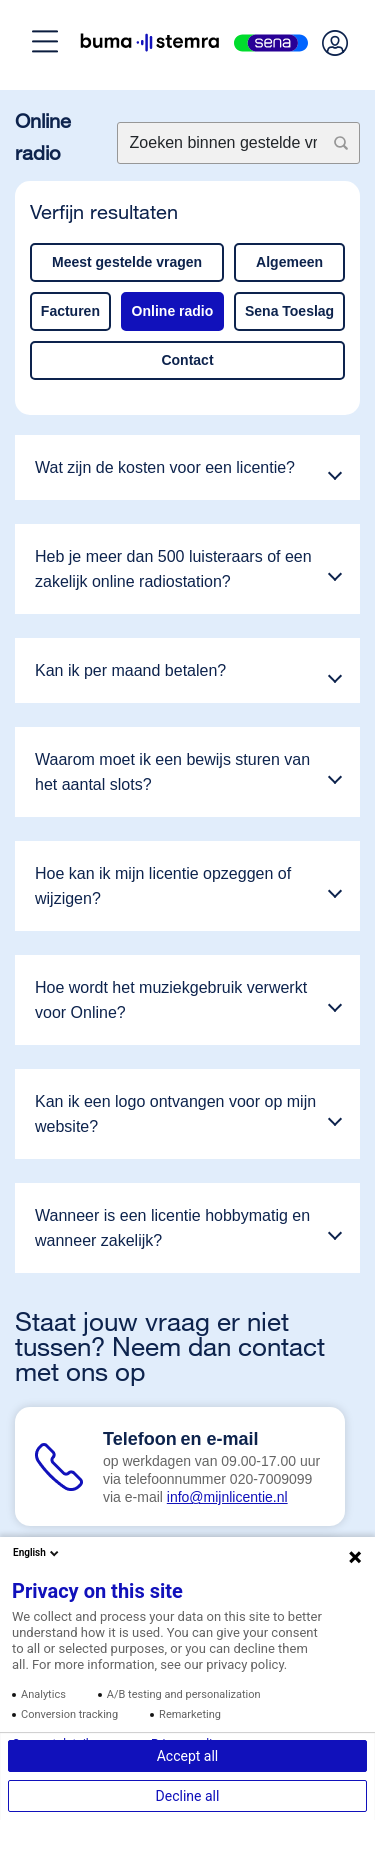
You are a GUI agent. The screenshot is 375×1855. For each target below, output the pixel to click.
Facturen (70, 311)
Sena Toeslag (289, 311)
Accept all (188, 1756)
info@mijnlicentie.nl (227, 1497)
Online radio (173, 311)
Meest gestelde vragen (127, 262)
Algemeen (289, 262)
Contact (187, 360)
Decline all (188, 1796)
